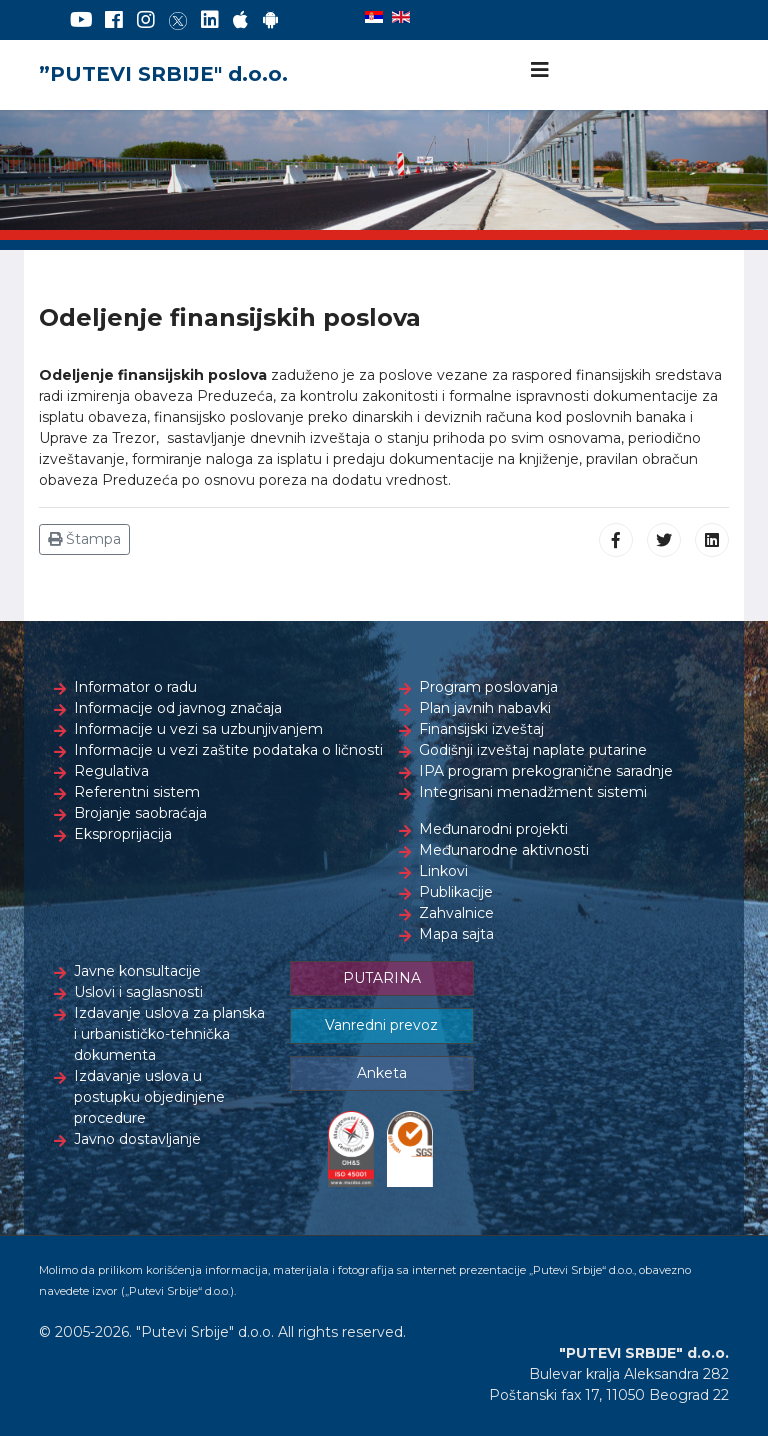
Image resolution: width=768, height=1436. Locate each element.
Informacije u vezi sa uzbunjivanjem (198, 729)
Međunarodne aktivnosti (504, 850)
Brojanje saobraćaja (140, 813)
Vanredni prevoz (381, 1025)
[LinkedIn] (210, 20)
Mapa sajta (456, 934)
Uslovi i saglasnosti (138, 992)
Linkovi (443, 871)
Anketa (382, 1073)
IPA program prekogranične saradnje (546, 771)
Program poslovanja (488, 687)
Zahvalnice (456, 913)
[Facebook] (114, 20)
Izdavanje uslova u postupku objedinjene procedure (149, 1097)
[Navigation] (540, 70)
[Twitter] (178, 20)
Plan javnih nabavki (485, 708)
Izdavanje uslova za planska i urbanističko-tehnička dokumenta (169, 1034)
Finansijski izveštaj (481, 729)
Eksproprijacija (123, 834)
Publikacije (456, 892)
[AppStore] (240, 20)
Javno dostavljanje (137, 1139)
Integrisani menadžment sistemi (533, 792)
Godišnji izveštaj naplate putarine (533, 750)
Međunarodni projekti (493, 829)
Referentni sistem (137, 792)
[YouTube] (81, 20)
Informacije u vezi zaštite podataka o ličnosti (228, 750)
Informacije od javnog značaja (178, 708)
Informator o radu (135, 687)
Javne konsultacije (137, 971)
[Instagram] (146, 20)
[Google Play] (271, 20)
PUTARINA (382, 978)
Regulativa (111, 771)
